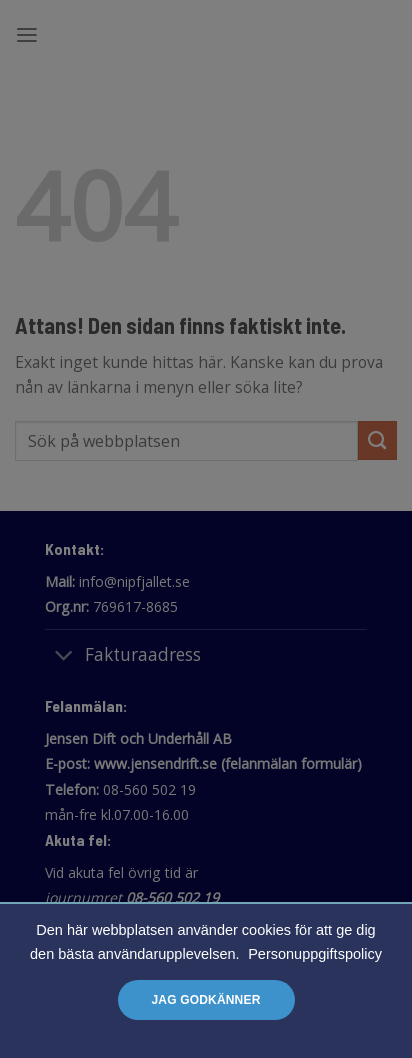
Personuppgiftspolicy (315, 954)
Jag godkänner (205, 1000)
